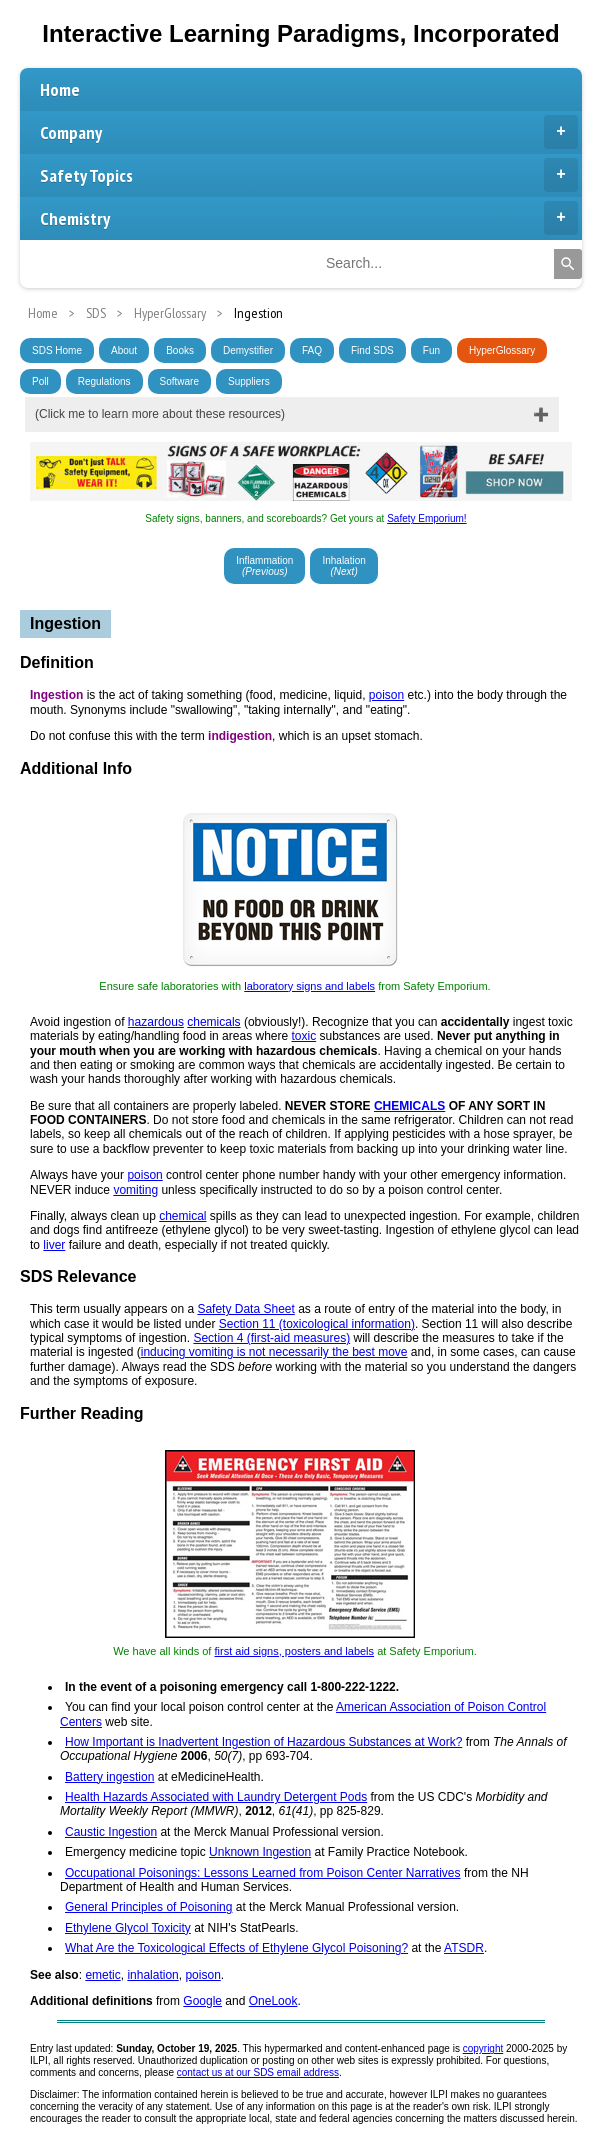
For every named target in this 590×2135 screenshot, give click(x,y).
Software (179, 381)
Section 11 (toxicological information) (317, 1324)
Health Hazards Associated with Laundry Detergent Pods (216, 1797)
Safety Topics (309, 175)
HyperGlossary (502, 350)
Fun (431, 350)
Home (60, 89)
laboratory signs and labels (309, 986)
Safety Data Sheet (245, 1309)
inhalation (152, 1975)
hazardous (156, 1022)
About (124, 350)
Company (309, 132)
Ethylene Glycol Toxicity (128, 1928)
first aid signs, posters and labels (294, 1651)
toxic (304, 1036)
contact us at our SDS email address (258, 2072)
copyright (483, 2048)
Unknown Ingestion (260, 1852)
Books (180, 350)
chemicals (213, 1022)
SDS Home (57, 350)
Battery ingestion (109, 1777)
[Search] (568, 264)
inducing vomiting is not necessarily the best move (274, 1352)
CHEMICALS (409, 1106)
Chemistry (309, 218)
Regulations (104, 381)
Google (202, 2001)
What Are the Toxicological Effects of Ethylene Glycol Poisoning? (236, 1948)
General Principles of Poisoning (148, 1907)
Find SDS (372, 350)
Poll (40, 381)
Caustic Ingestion (111, 1832)
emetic (102, 1975)
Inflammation (264, 566)
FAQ (312, 350)
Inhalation (343, 566)
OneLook (273, 2001)
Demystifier (248, 350)
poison (386, 695)
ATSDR (464, 1948)
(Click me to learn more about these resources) (160, 414)
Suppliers (249, 381)
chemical (182, 1216)
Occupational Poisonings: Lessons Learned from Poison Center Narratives (263, 1873)
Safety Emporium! (426, 518)
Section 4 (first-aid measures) (271, 1338)
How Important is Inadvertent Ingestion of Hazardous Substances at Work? (263, 1742)
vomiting (135, 1190)
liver (54, 1245)
